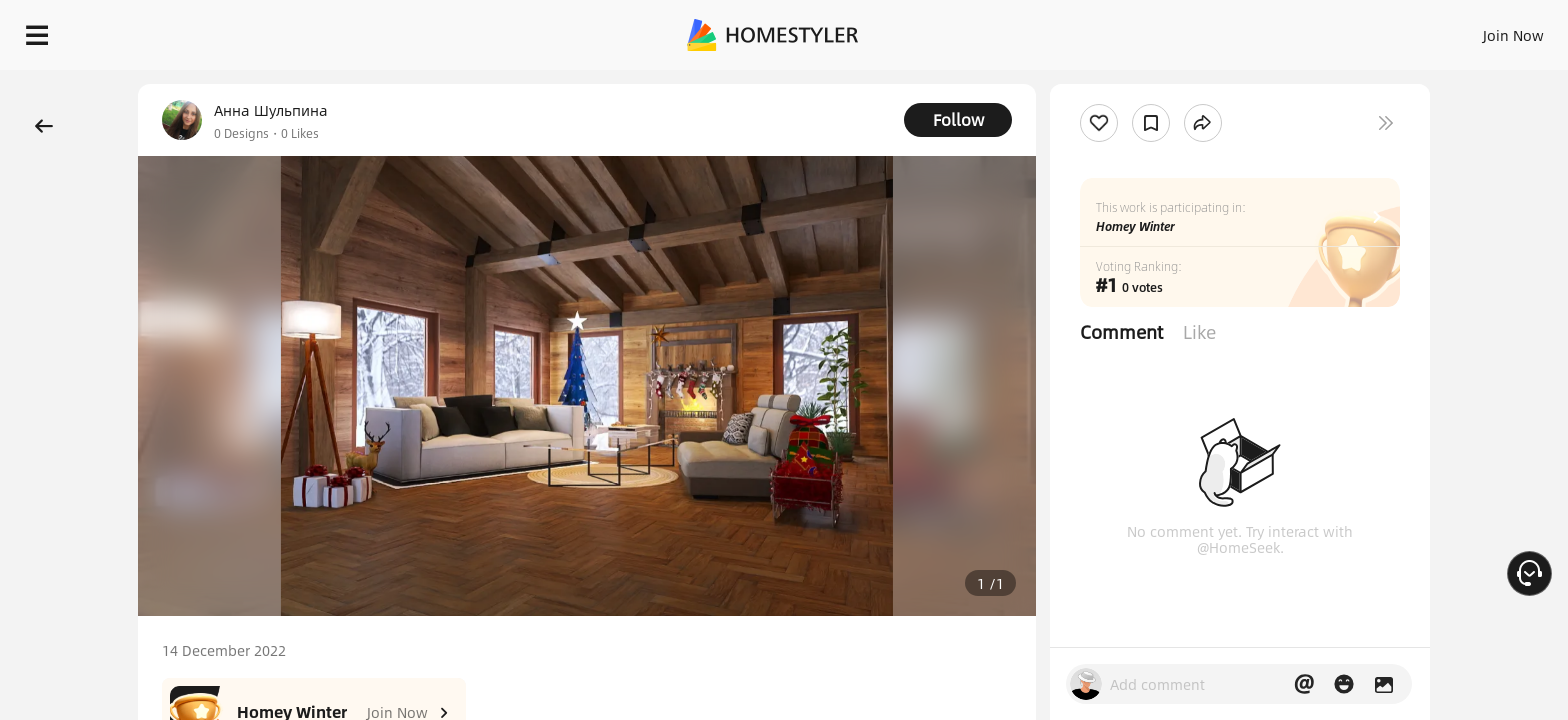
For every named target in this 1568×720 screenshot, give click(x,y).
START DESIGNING (1468, 30)
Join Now (1272, 30)
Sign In (1198, 30)
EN (1342, 30)
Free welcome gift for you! (1152, 84)
